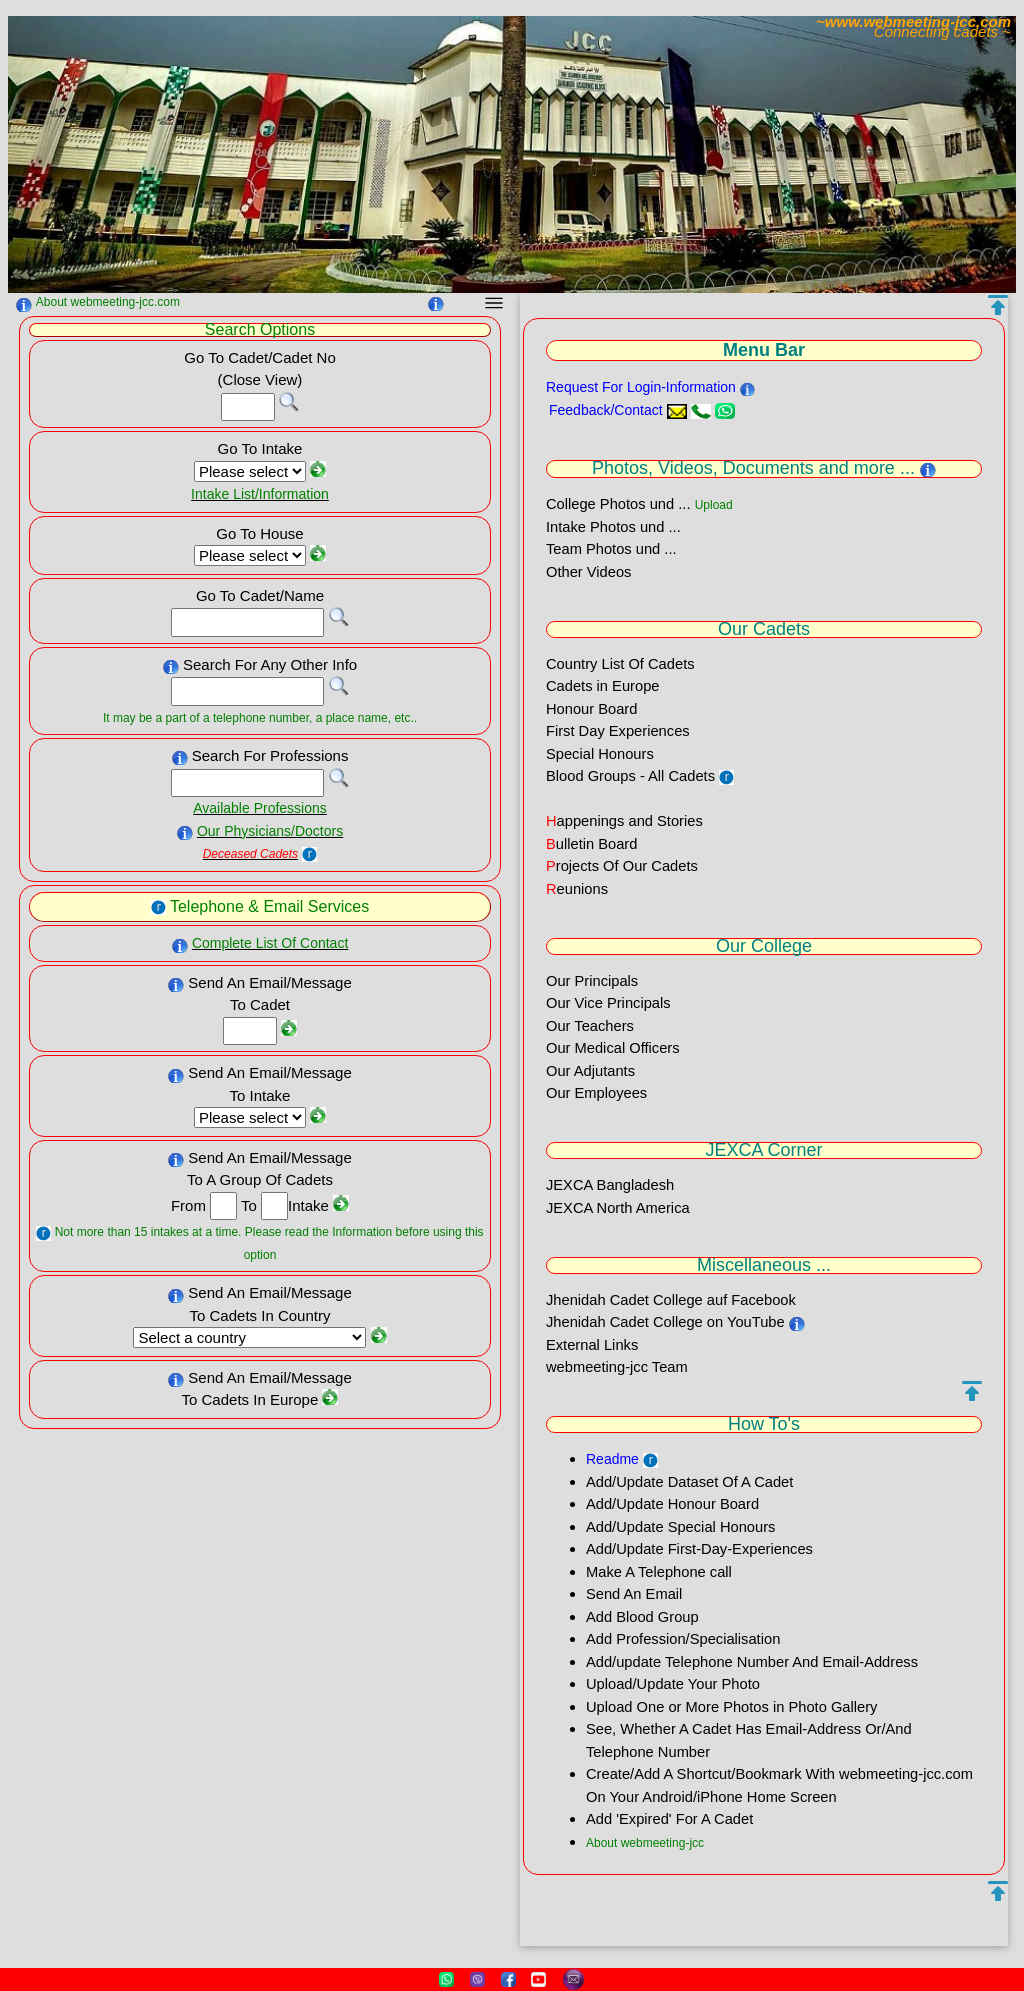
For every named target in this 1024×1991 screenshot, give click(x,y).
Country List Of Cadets (620, 664)
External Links (592, 1345)
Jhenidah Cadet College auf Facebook (671, 1300)
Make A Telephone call (659, 1572)
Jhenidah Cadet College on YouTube (667, 1322)
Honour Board (591, 709)
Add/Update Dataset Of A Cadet (689, 1482)
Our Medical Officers (613, 1048)
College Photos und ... (618, 504)
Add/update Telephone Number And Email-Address (752, 1662)
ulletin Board (591, 844)
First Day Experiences (618, 731)
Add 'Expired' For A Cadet (669, 1819)
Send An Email (634, 1594)
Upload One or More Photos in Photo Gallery (731, 1707)
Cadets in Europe (603, 686)
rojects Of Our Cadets (622, 866)
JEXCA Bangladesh (610, 1185)
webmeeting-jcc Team (617, 1367)
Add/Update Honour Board (672, 1504)
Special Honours (600, 754)
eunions (577, 889)
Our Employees (596, 1093)
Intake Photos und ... (613, 527)
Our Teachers (590, 1026)
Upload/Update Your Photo (673, 1684)
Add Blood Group (642, 1617)
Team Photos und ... (611, 549)
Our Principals (592, 981)
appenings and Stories (624, 821)
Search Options (260, 329)
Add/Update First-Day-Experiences (699, 1549)
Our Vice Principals (608, 1003)
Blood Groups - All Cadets (630, 776)
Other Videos (588, 572)
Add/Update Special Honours (680, 1527)
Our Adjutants (590, 1071)
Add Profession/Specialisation (683, 1639)
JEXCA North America (618, 1208)
